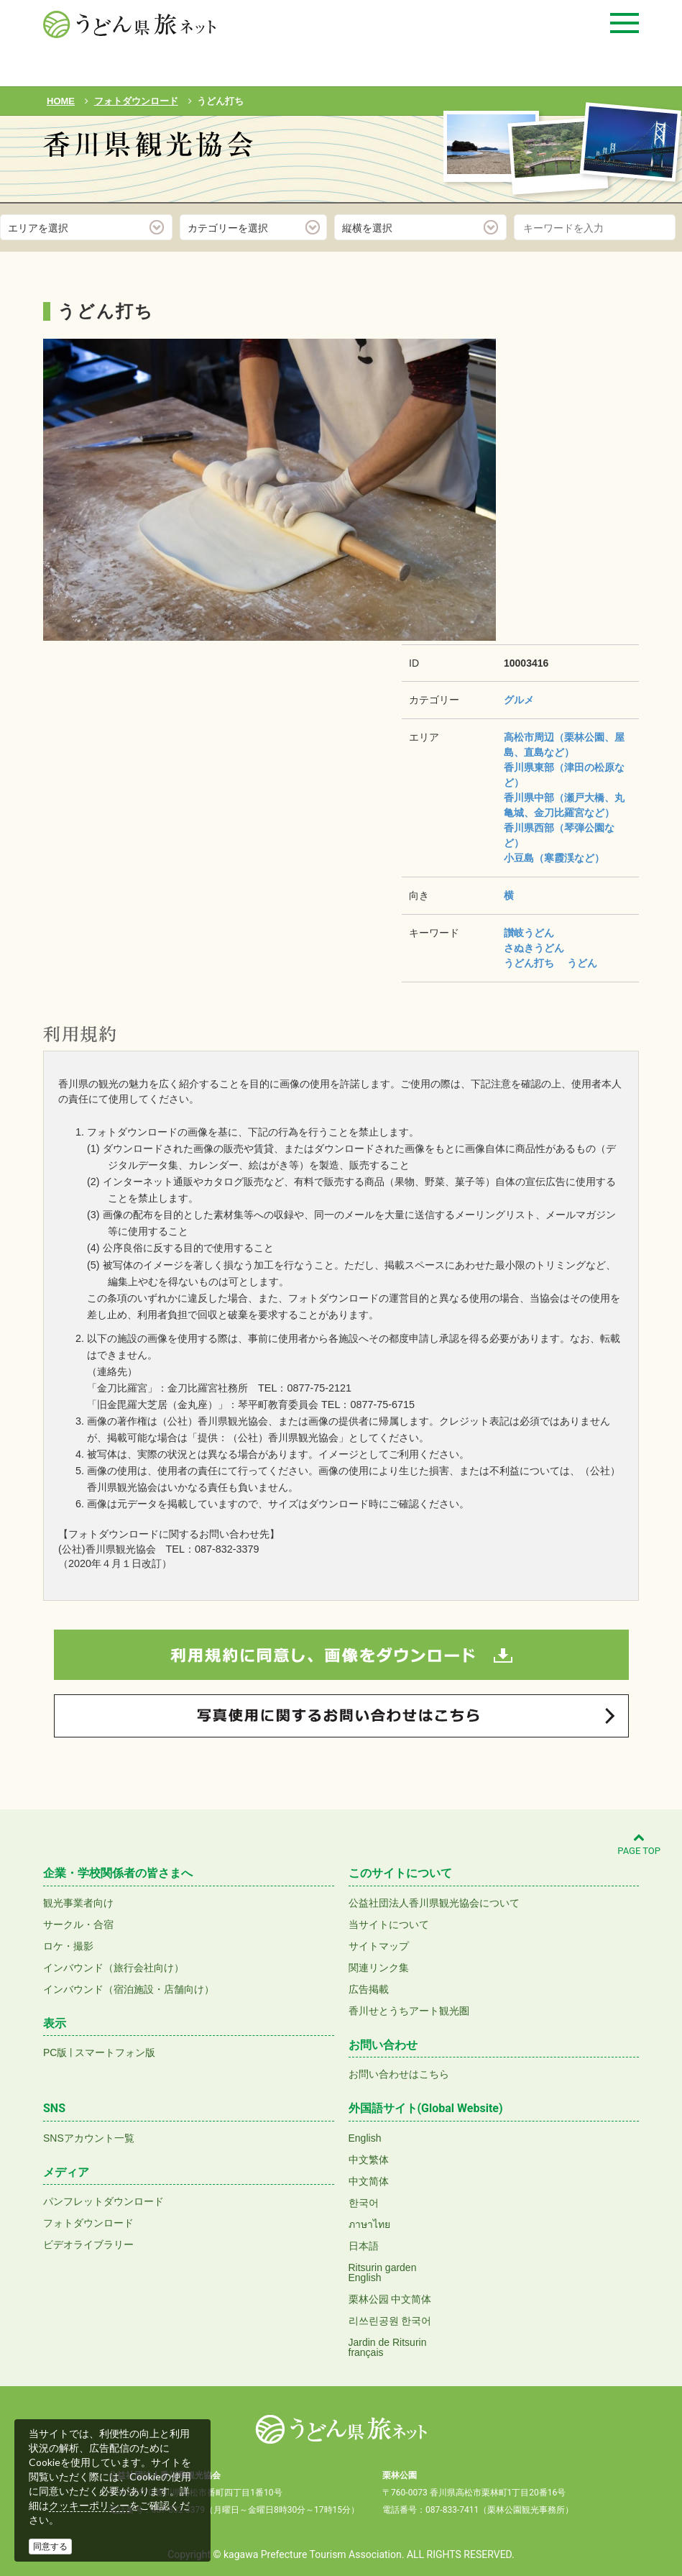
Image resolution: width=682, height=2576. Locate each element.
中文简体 (369, 2181)
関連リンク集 (379, 1967)
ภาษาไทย (369, 2224)
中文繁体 (369, 2159)
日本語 (364, 2246)
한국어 (364, 2203)
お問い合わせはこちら (399, 2074)
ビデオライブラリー (88, 2244)
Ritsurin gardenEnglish (383, 2272)
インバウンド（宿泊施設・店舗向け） (128, 1989)
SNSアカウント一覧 (88, 2138)
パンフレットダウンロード (103, 2201)
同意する (50, 2546)
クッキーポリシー (89, 2505)
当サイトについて (389, 1924)
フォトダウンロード (88, 2223)
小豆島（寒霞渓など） (554, 858)
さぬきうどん (534, 948)
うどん (582, 963)
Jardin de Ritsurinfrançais (388, 2347)
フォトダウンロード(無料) (141, 185)
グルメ (519, 699)
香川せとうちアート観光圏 (409, 2011)
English (365, 2138)
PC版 (55, 2052)
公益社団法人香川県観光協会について (434, 1903)
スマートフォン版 (115, 2052)
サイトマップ (379, 1946)
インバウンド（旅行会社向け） (113, 1967)
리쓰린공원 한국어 (390, 2320)
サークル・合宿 (78, 1924)
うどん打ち (529, 963)
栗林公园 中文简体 (390, 2299)
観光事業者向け (78, 1903)
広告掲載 (369, 1989)
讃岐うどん (529, 932)
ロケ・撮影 (68, 1946)
